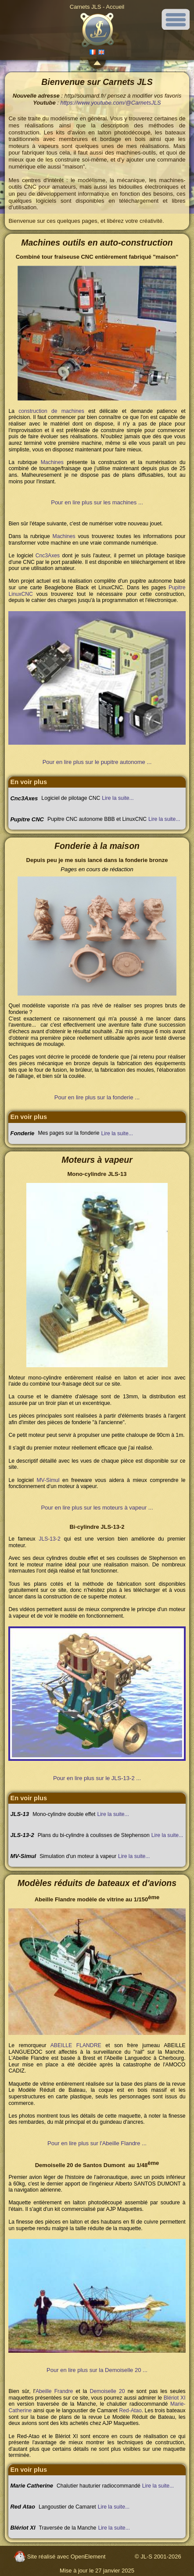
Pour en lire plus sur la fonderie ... (97, 1097)
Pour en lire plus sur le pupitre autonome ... (97, 762)
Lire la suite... (117, 798)
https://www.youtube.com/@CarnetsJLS (111, 102)
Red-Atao (130, 2410)
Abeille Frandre (54, 2391)
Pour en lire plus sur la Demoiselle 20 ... (97, 2370)
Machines (52, 462)
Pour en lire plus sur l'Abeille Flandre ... (97, 2143)
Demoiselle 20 (107, 2391)
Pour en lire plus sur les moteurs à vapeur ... (97, 1507)
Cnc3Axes (48, 556)
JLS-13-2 (49, 1539)
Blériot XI (175, 2398)
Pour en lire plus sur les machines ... (97, 502)
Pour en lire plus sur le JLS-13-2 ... (97, 1778)
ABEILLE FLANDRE (75, 2045)
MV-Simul (47, 1480)
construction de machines (51, 411)
